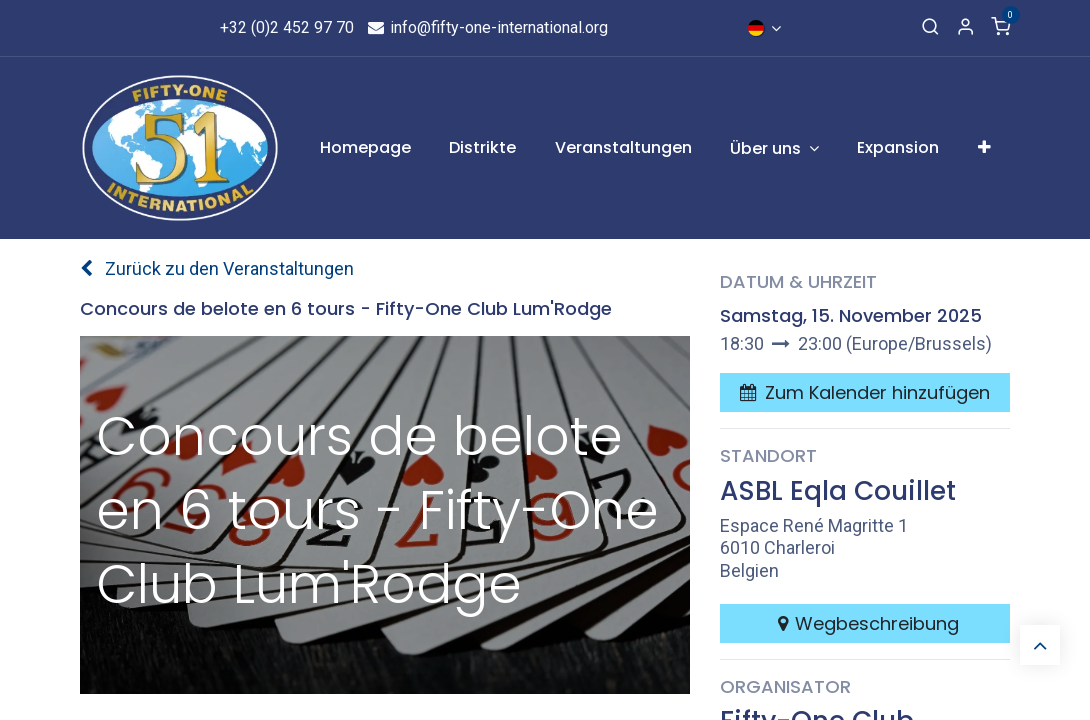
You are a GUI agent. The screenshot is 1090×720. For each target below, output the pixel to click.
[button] (865, 392)
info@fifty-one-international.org (487, 27)
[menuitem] (365, 148)
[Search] (930, 28)
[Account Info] (965, 28)
